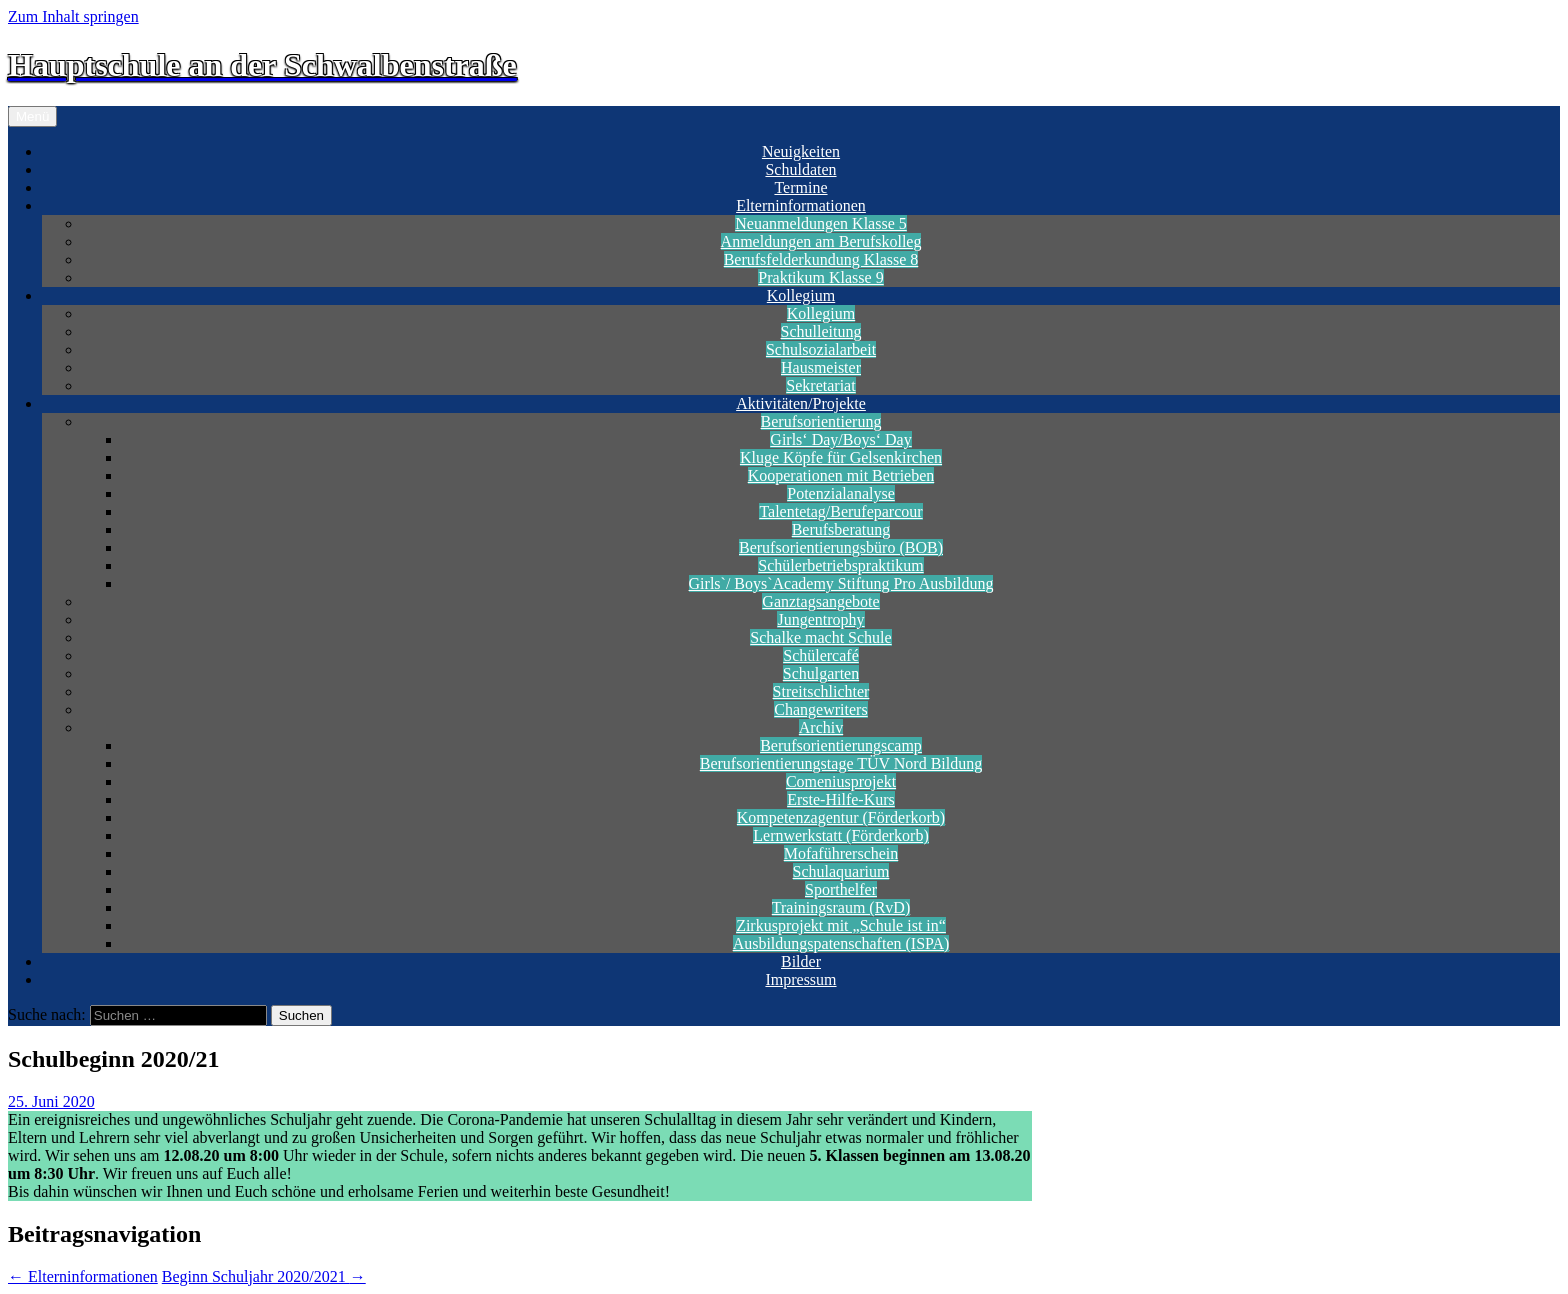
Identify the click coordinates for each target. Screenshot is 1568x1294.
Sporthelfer (841, 889)
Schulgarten (821, 673)
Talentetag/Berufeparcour (840, 511)
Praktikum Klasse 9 (820, 277)
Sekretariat (820, 385)
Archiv (821, 727)
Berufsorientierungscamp (841, 745)
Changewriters (820, 709)
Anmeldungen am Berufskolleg (821, 241)
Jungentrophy (820, 619)
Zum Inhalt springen (73, 16)
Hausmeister (821, 367)
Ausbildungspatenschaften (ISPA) (841, 943)
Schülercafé (821, 655)
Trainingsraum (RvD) (841, 907)
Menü (32, 116)
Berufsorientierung (821, 421)
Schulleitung (821, 331)
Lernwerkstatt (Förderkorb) (841, 835)
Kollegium (801, 295)
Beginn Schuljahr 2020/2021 (264, 1276)
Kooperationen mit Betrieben (841, 475)
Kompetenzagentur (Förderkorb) (841, 817)
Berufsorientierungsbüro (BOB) (841, 547)
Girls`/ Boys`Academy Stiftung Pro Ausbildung (841, 583)
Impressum (800, 979)
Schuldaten (800, 169)
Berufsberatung (841, 529)
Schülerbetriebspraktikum (840, 565)
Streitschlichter (821, 691)
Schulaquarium (841, 871)
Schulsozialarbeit (821, 349)
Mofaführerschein (841, 853)
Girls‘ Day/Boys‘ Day (840, 439)
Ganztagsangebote (820, 601)
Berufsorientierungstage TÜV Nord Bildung (841, 763)
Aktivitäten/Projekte (801, 403)
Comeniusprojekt (841, 781)
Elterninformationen (801, 205)
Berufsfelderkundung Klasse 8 (821, 259)
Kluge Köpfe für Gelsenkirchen (841, 457)
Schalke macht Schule (820, 637)
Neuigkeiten (801, 151)
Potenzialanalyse (841, 493)
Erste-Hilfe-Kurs (841, 799)
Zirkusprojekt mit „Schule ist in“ (841, 925)
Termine (800, 187)
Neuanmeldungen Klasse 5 (821, 223)
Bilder (801, 961)
